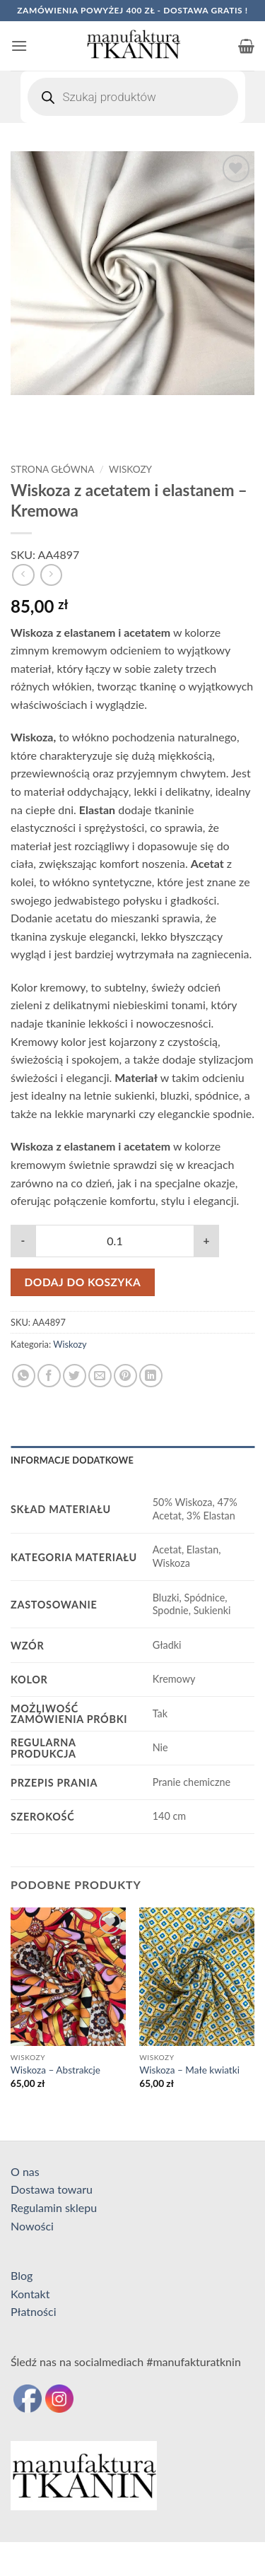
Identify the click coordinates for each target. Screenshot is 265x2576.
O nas (25, 2171)
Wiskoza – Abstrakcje (55, 2070)
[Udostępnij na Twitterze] (74, 1375)
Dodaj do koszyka (83, 1282)
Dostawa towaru (52, 2189)
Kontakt (30, 2293)
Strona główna (52, 469)
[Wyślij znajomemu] (100, 1375)
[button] (19, 45)
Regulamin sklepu (54, 2207)
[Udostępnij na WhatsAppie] (23, 1375)
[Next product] (23, 575)
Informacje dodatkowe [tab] (72, 1460)
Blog (22, 2275)
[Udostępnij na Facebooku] (49, 1375)
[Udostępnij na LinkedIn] (151, 1375)
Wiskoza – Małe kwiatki (189, 2070)
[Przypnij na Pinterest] (125, 1375)
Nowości (32, 2226)
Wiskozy (130, 469)
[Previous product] (51, 575)
